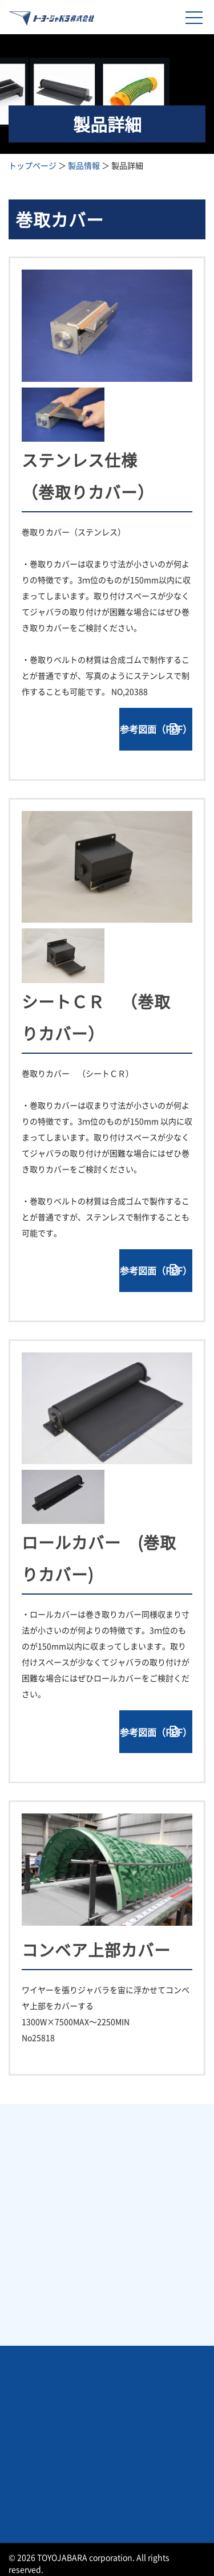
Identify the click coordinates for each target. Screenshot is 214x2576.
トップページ (32, 165)
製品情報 (84, 165)
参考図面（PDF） (156, 729)
